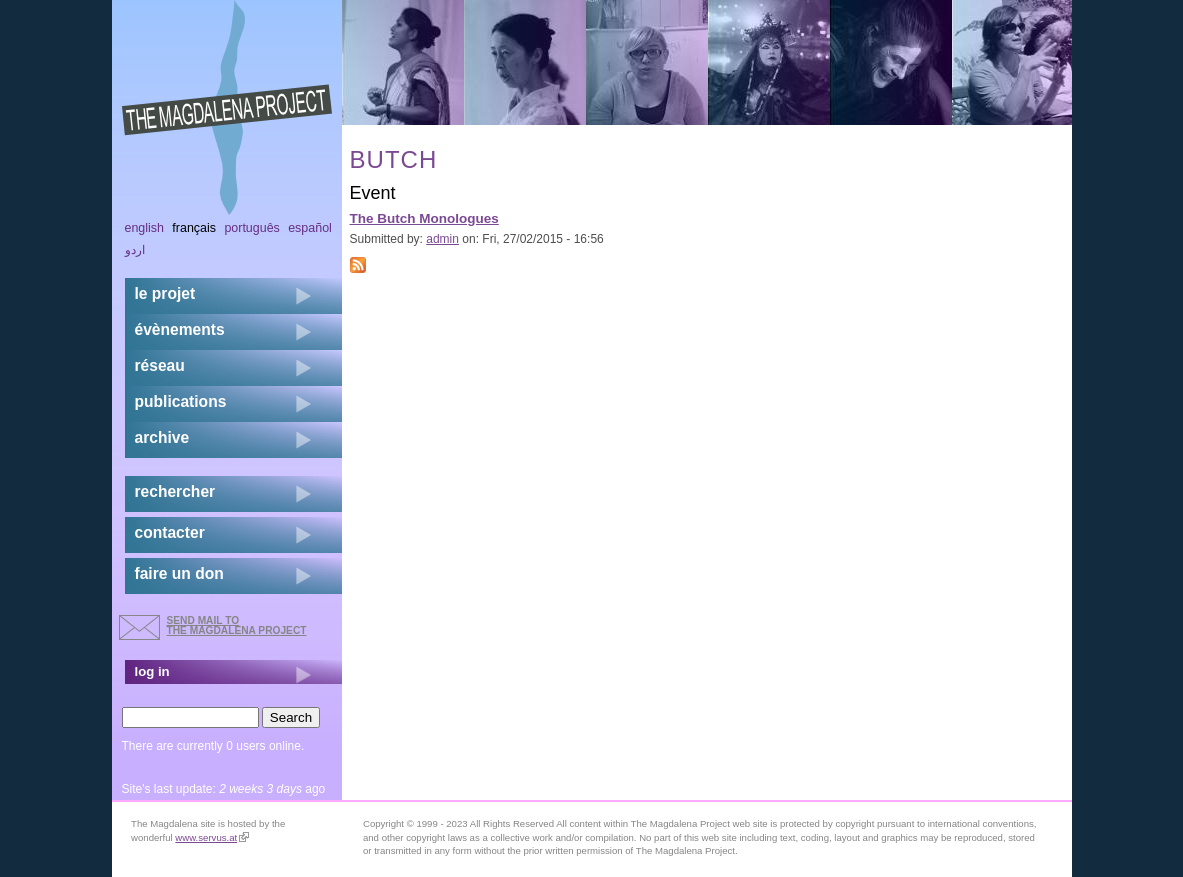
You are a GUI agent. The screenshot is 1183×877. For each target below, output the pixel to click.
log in (152, 671)
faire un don (179, 573)
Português (251, 228)
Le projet (165, 293)
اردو (135, 250)
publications (181, 401)
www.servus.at (212, 837)
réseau (160, 365)
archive (162, 437)
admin (442, 239)
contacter (170, 532)
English (145, 228)
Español (310, 228)
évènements (180, 329)
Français (194, 228)
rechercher (175, 491)
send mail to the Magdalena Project (237, 625)
